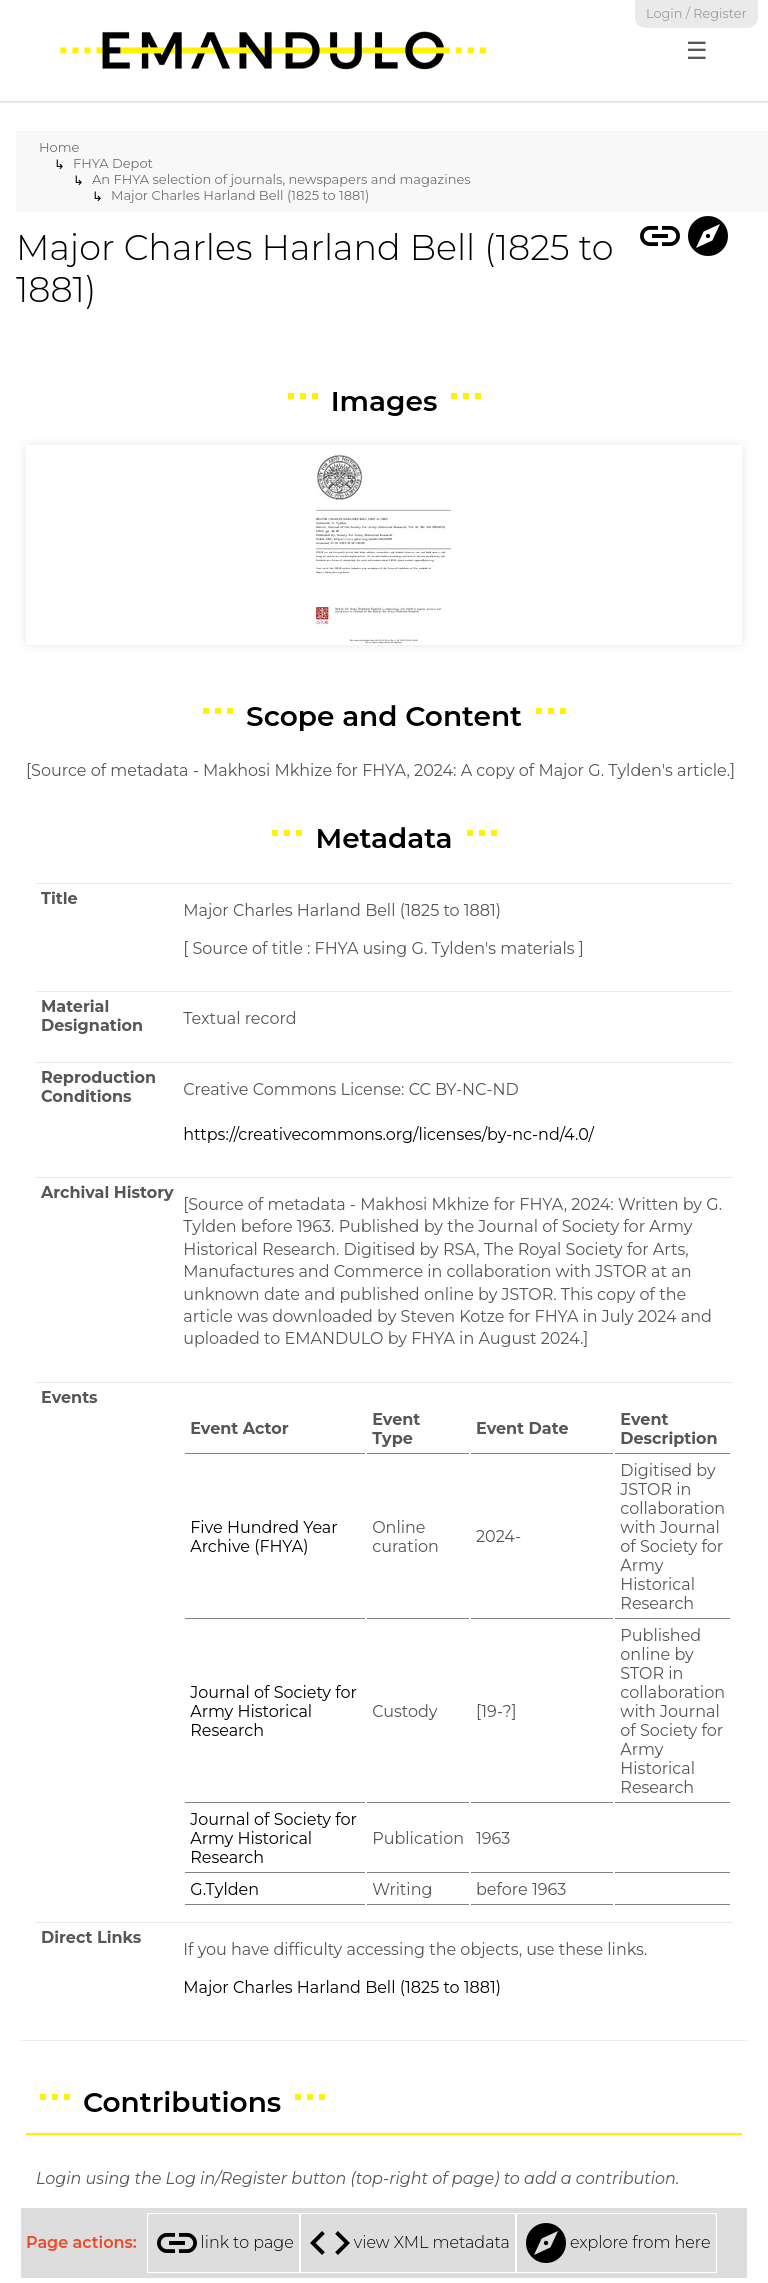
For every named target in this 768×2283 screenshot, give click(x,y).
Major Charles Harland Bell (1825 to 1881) (240, 195)
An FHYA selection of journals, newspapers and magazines (281, 179)
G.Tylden (224, 1889)
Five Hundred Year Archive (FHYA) (264, 1537)
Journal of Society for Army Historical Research (273, 1711)
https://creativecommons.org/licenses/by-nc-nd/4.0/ (388, 1134)
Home (59, 147)
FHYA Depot (113, 163)
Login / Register (696, 13)
